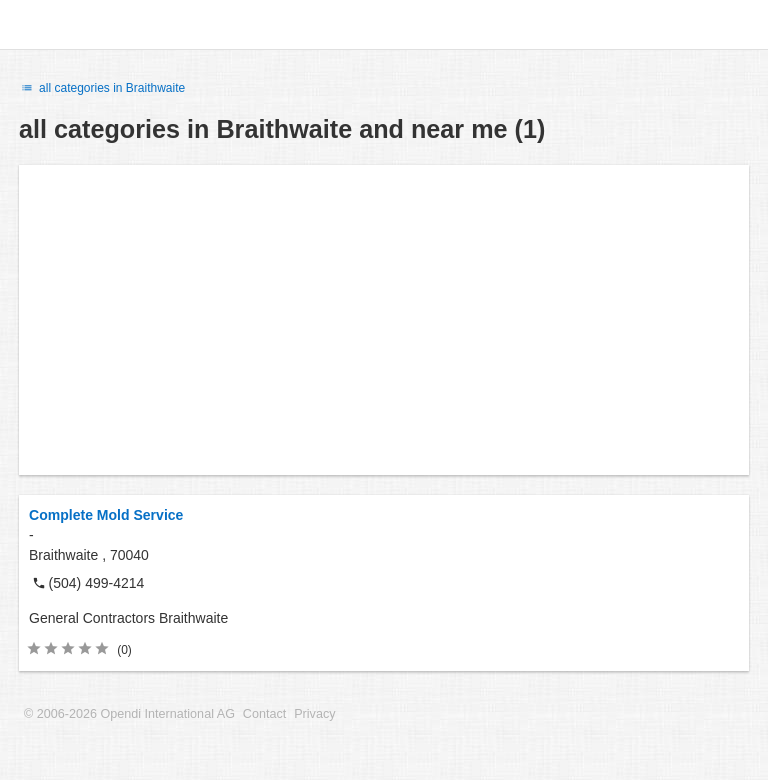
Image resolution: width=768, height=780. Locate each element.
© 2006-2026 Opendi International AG (129, 714)
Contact (264, 714)
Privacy (314, 714)
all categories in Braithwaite (102, 88)
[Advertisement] (384, 320)
